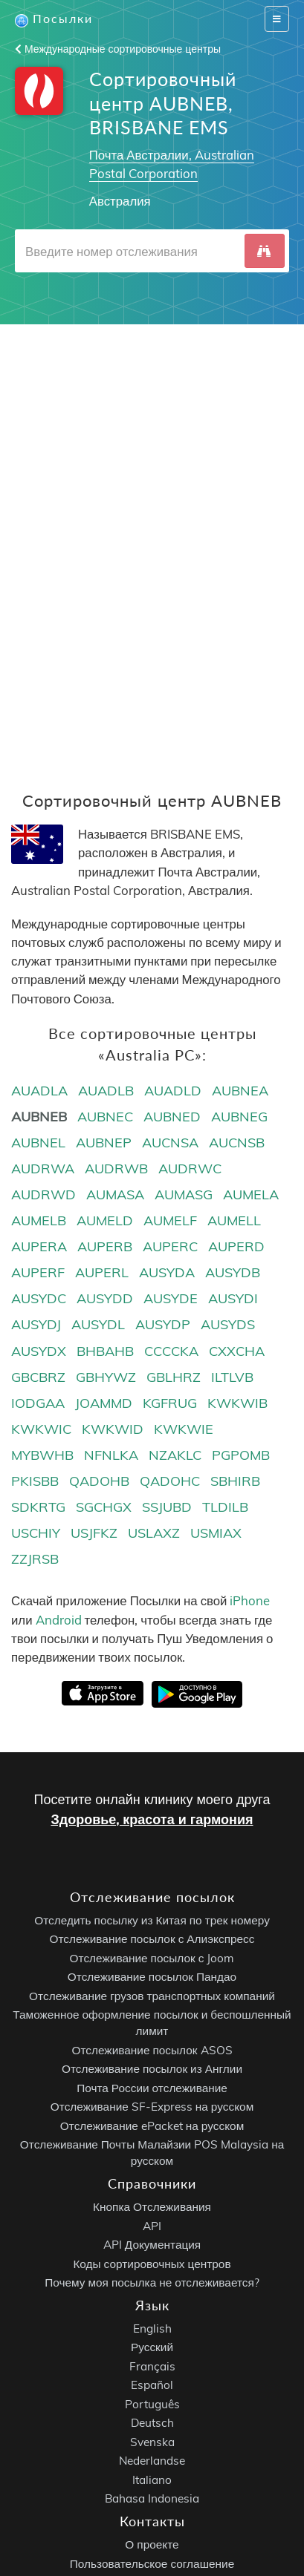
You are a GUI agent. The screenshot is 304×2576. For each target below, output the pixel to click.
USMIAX (216, 1532)
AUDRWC (189, 1168)
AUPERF (38, 1272)
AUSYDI (233, 1298)
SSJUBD (167, 1506)
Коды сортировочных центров (151, 2264)
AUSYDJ (36, 1324)
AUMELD (105, 1220)
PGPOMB (241, 1455)
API (152, 2226)
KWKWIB (237, 1403)
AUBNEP (104, 1142)
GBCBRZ (38, 1377)
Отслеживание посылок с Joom (152, 1958)
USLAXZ (154, 1532)
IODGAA (38, 1403)
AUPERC (170, 1246)
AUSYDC (38, 1298)
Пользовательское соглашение (152, 2564)
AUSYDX (38, 1351)
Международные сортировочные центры (118, 49)
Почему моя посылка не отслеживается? (152, 2282)
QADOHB (99, 1480)
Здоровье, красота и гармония (152, 1819)
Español (152, 2385)
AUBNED (172, 1116)
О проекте (151, 2544)
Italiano (152, 2480)
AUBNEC (105, 1116)
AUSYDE (170, 1298)
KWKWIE (183, 1429)
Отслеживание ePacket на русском (152, 2126)
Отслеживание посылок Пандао (152, 1977)
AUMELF (170, 1220)
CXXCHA (237, 1351)
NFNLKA (111, 1455)
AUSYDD (105, 1298)
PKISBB (35, 1480)
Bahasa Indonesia (152, 2498)
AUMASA (115, 1194)
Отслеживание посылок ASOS (151, 2050)
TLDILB (225, 1506)
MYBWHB (42, 1455)
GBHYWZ (106, 1377)
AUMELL (234, 1220)
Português (152, 2404)
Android (59, 1620)
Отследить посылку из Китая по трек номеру (152, 1920)
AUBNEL (38, 1142)
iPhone (250, 1600)
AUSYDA (167, 1272)
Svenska (152, 2442)
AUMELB (38, 1220)
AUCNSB (237, 1142)
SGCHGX (104, 1506)
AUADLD (172, 1090)
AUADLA (39, 1090)
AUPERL (102, 1272)
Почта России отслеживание (152, 2088)
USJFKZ (94, 1532)
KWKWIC (41, 1429)
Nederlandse (152, 2461)
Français (152, 2366)
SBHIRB (235, 1480)
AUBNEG (239, 1116)
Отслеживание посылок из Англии (152, 2069)
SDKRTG (38, 1506)
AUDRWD (43, 1194)
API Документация (152, 2245)
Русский (152, 2347)
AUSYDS (228, 1324)
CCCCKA (171, 1351)
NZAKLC (175, 1455)
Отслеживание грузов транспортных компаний (152, 1996)
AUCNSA (170, 1142)
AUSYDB (232, 1272)
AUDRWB (116, 1168)
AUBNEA (240, 1090)
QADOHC (170, 1480)
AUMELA (251, 1194)
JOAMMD (103, 1403)
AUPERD (236, 1246)
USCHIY (35, 1532)
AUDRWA (42, 1168)
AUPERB (104, 1246)
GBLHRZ (173, 1377)
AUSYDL (98, 1324)
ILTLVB (232, 1377)
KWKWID (112, 1429)
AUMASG (184, 1194)
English (152, 2328)
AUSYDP (162, 1324)
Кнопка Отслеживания (152, 2207)
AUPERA (39, 1246)
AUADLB (106, 1090)
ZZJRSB (35, 1558)
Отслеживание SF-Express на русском (152, 2107)
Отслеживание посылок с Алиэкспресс (152, 1939)
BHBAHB (105, 1351)
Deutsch (152, 2423)
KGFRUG (170, 1403)
